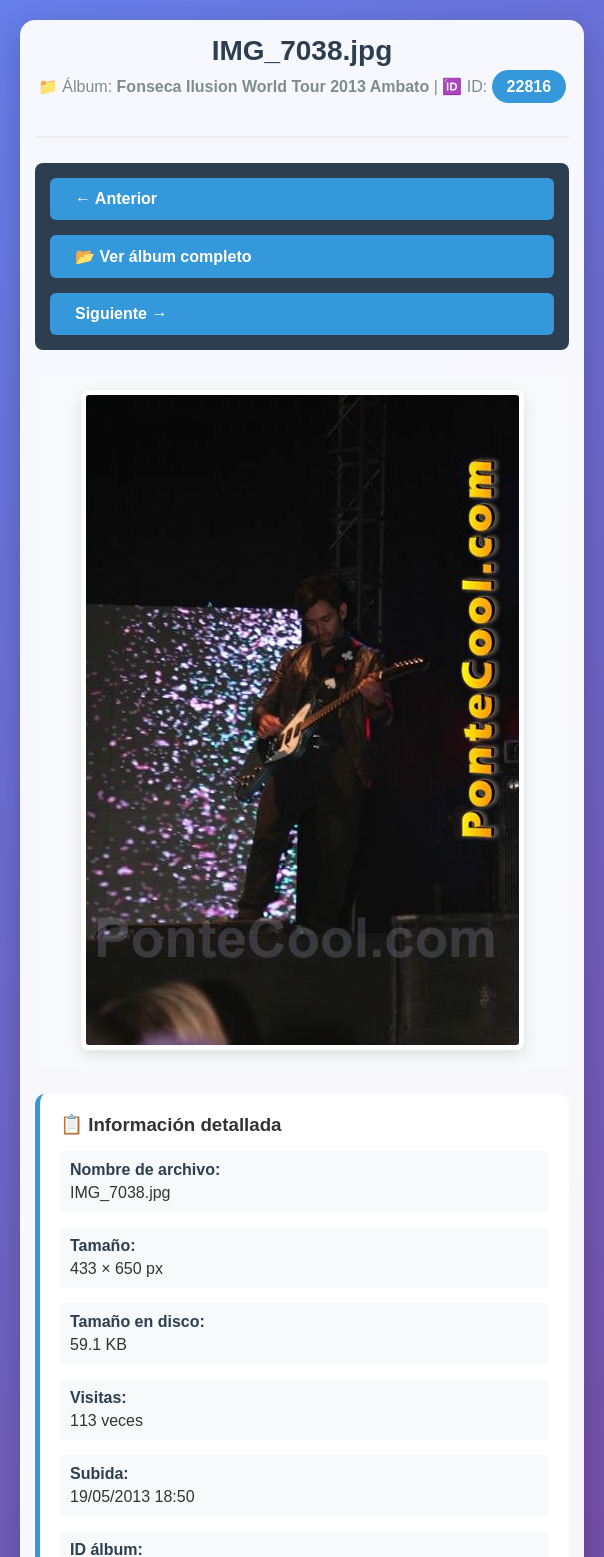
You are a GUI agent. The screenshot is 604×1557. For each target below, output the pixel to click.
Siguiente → (121, 313)
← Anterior (116, 198)
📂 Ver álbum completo (163, 256)
